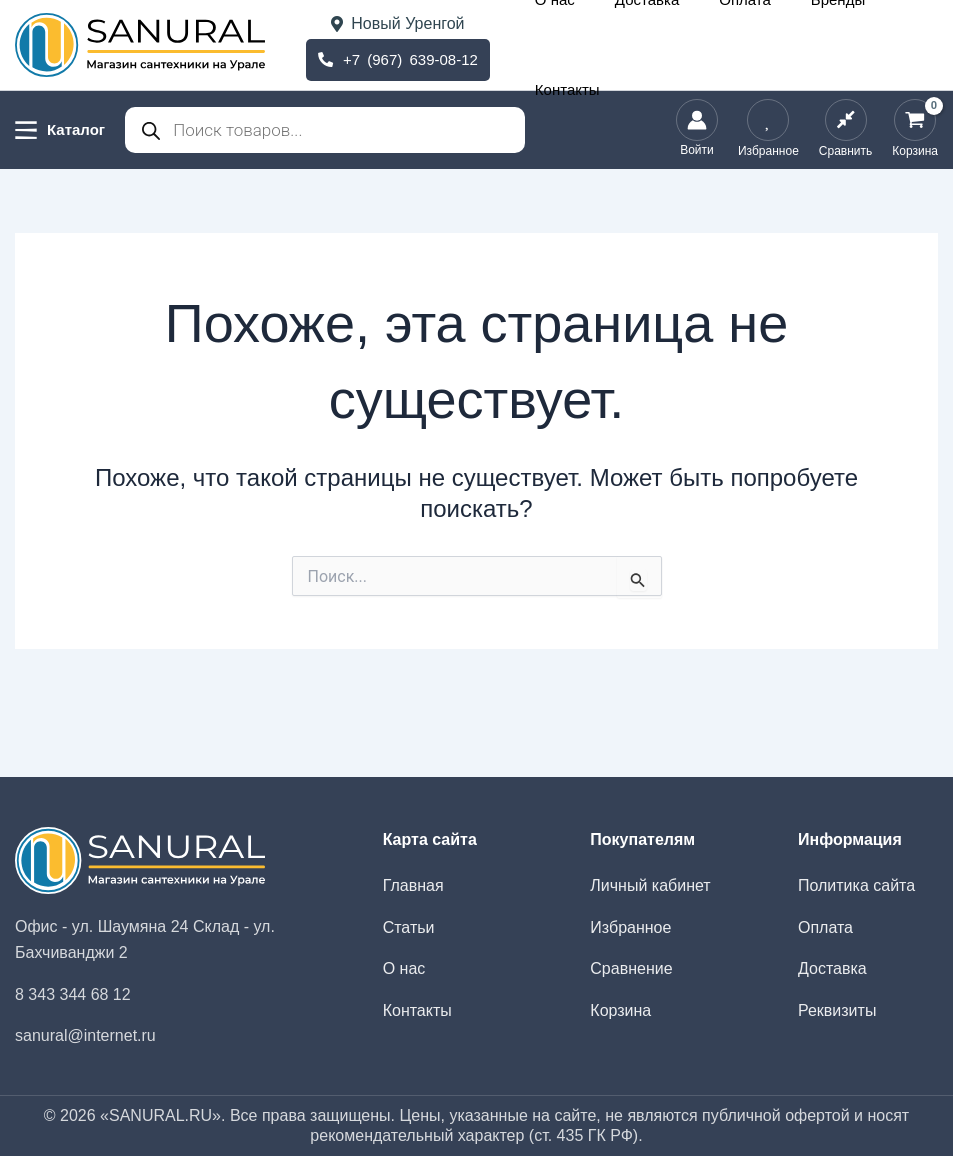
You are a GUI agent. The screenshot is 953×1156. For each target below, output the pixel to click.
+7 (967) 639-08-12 (398, 57)
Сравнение (631, 968)
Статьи (409, 927)
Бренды (831, 44)
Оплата (768, 44)
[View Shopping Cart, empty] (915, 130)
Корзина (620, 1010)
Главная (413, 885)
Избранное (630, 927)
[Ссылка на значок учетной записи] (697, 130)
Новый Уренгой (397, 24)
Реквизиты (837, 1010)
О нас (638, 44)
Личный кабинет (650, 885)
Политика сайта (856, 885)
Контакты (900, 44)
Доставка (700, 44)
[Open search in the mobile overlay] (325, 130)
